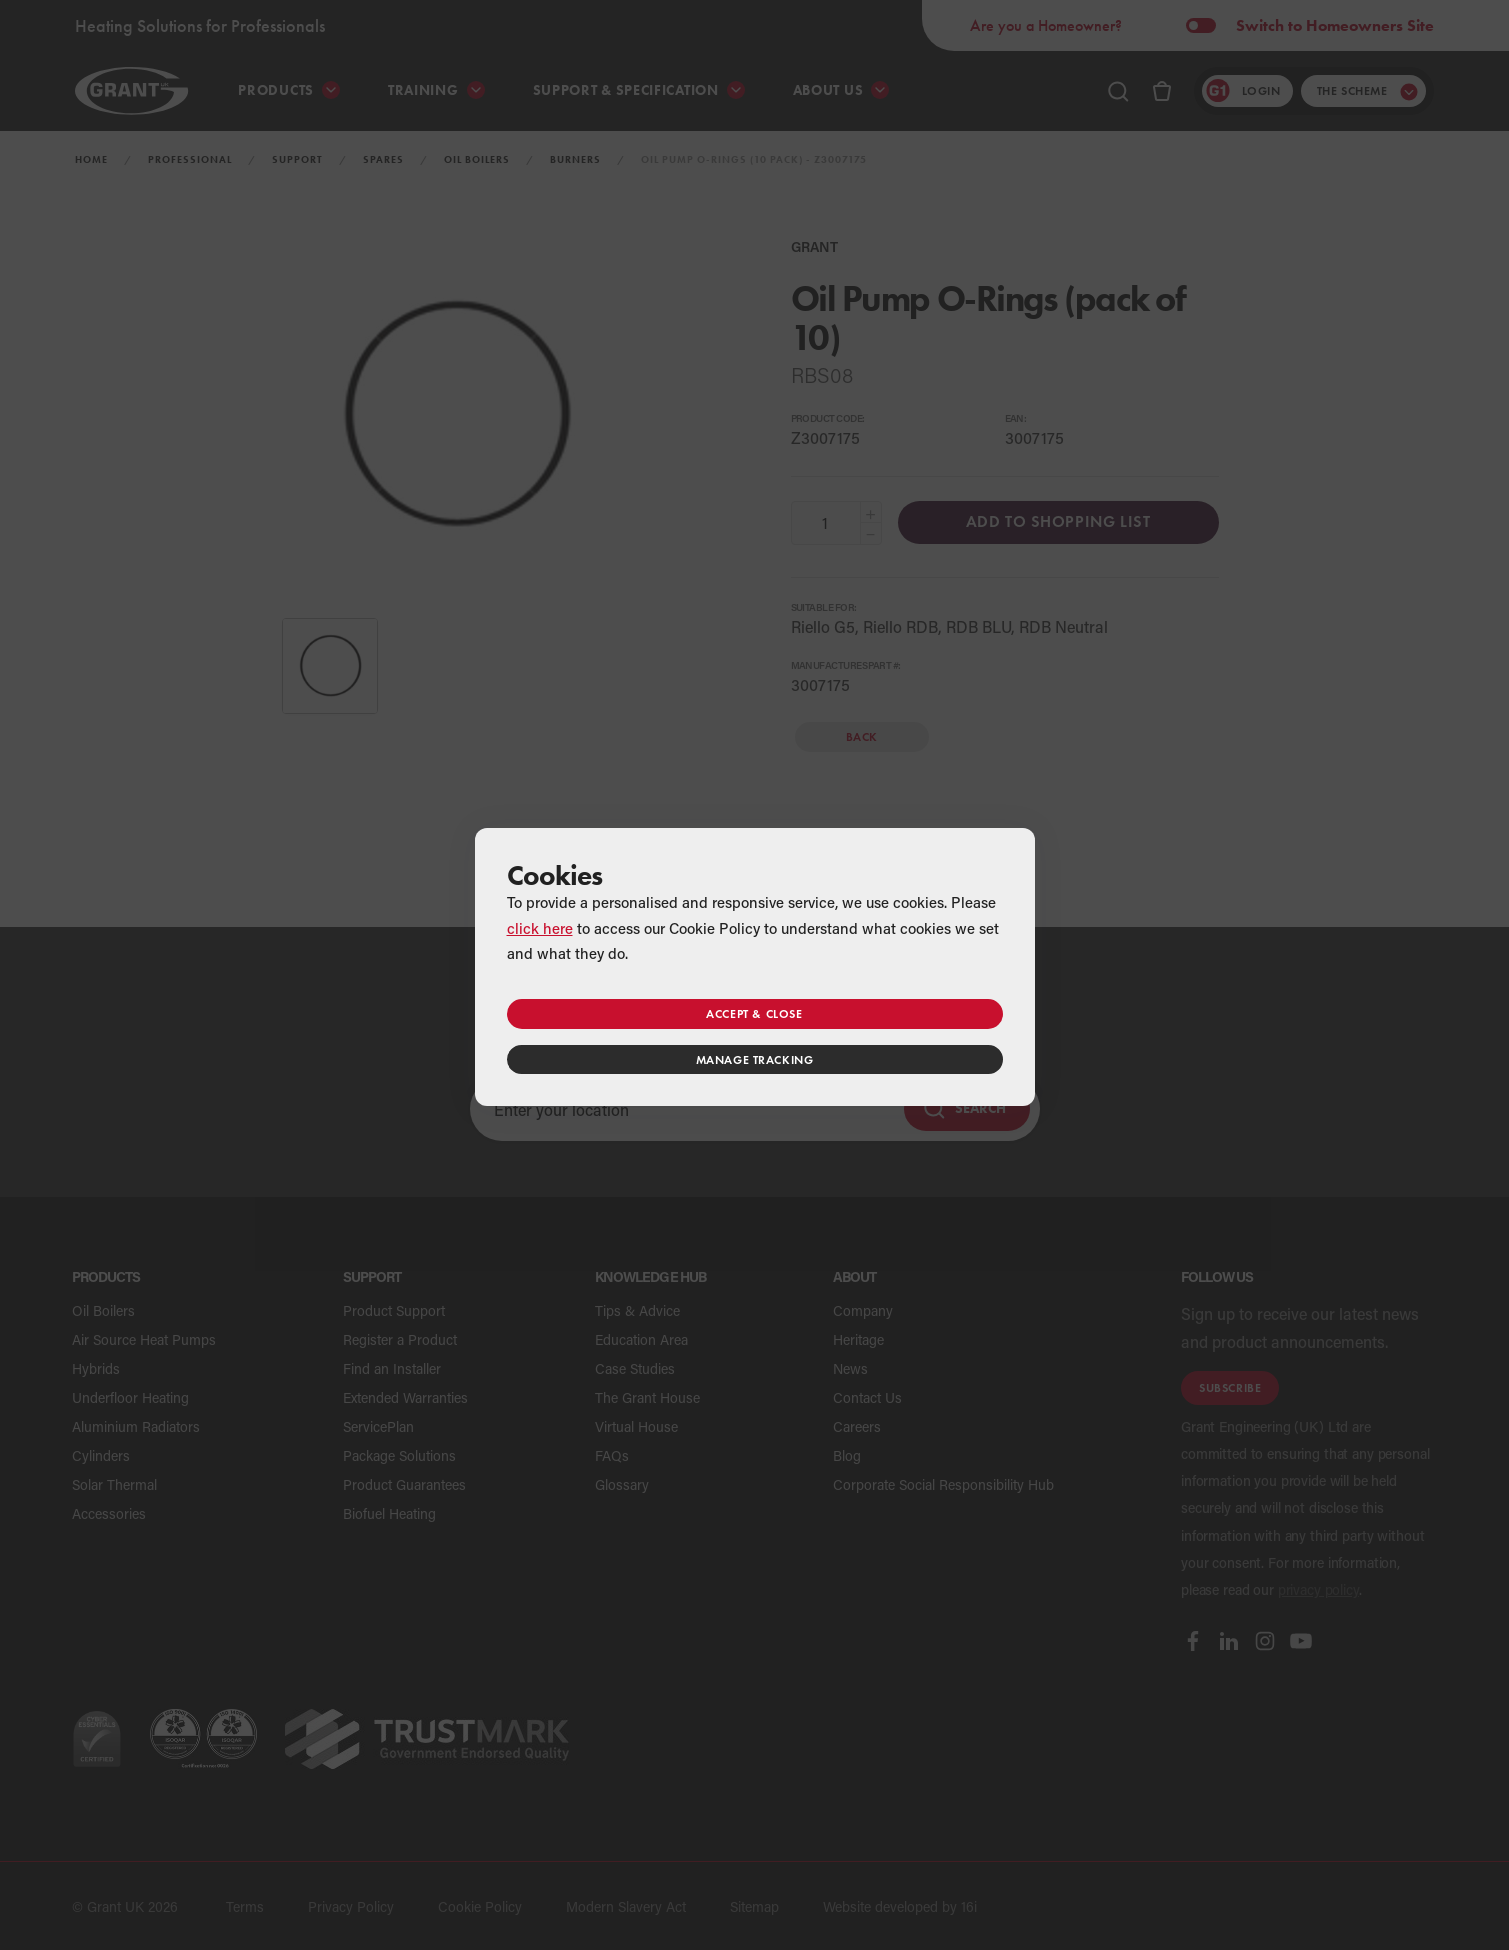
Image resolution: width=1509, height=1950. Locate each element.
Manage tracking (755, 1059)
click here (540, 928)
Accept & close (754, 1013)
